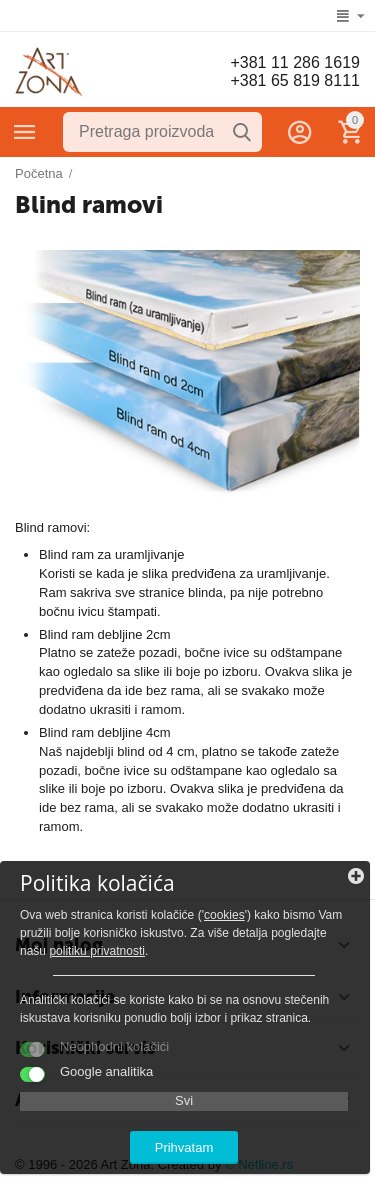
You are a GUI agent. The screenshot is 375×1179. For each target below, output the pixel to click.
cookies (224, 915)
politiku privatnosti (97, 951)
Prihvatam (184, 1147)
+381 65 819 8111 (295, 80)
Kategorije (25, 132)
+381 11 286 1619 (295, 62)
